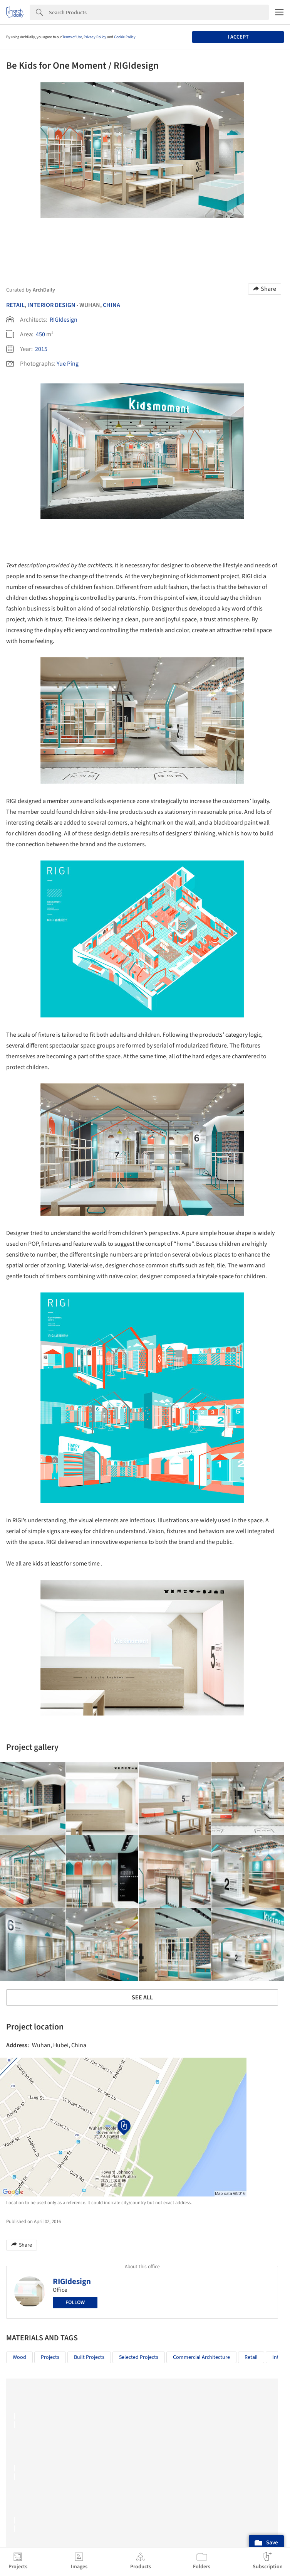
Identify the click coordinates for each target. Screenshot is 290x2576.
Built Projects (89, 2357)
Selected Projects (138, 2357)
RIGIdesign (63, 319)
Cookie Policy (125, 37)
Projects (50, 2357)
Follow (75, 2302)
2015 (41, 349)
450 (40, 334)
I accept (238, 37)
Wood (19, 2357)
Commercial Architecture (201, 2357)
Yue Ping (68, 363)
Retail (15, 305)
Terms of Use (72, 37)
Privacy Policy (95, 37)
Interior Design (51, 305)
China (111, 305)
